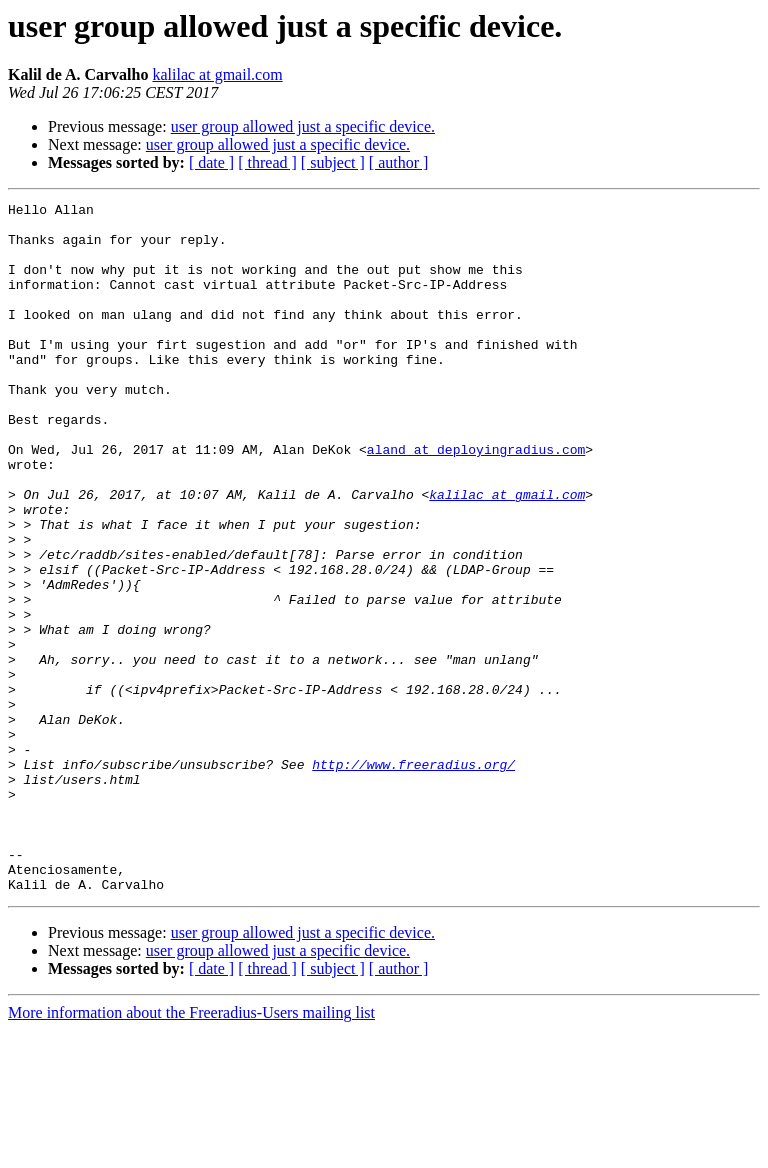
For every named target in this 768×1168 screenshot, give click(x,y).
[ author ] (399, 162)
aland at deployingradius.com (476, 500)
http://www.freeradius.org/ (413, 878)
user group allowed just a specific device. (303, 126)
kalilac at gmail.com (217, 74)
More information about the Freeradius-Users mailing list (191, 1150)
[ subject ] (333, 162)
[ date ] (211, 162)
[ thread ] (267, 162)
